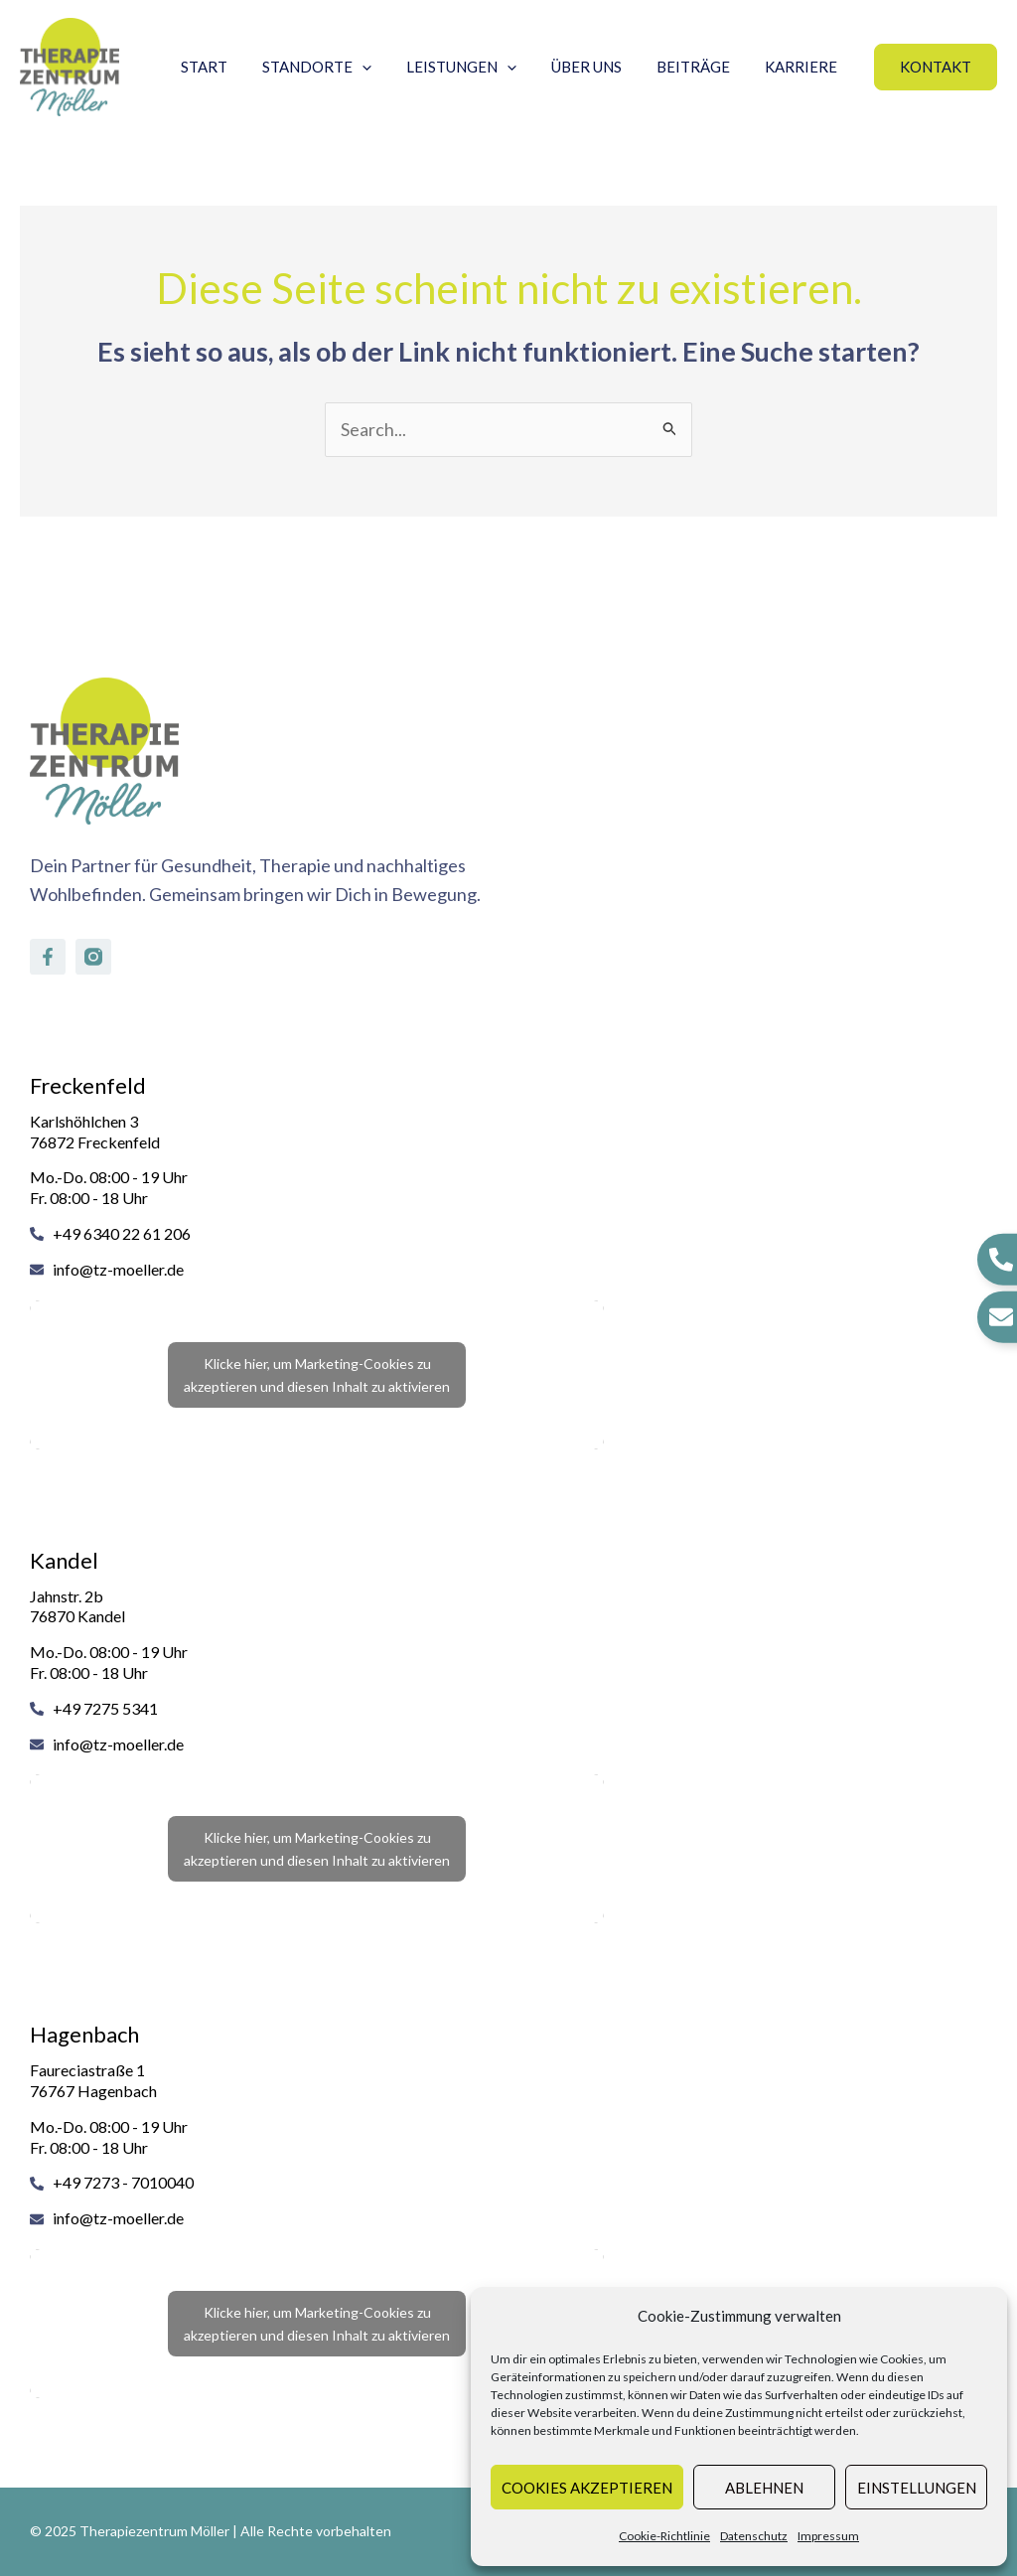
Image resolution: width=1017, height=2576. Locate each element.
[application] (383, 67)
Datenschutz (754, 2535)
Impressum (828, 2535)
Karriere (803, 67)
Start (231, 67)
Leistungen (478, 67)
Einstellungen (916, 2488)
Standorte (338, 67)
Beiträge (700, 67)
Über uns (598, 67)
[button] (935, 67)
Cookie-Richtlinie (664, 2535)
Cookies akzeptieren (587, 2488)
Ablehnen (764, 2488)
